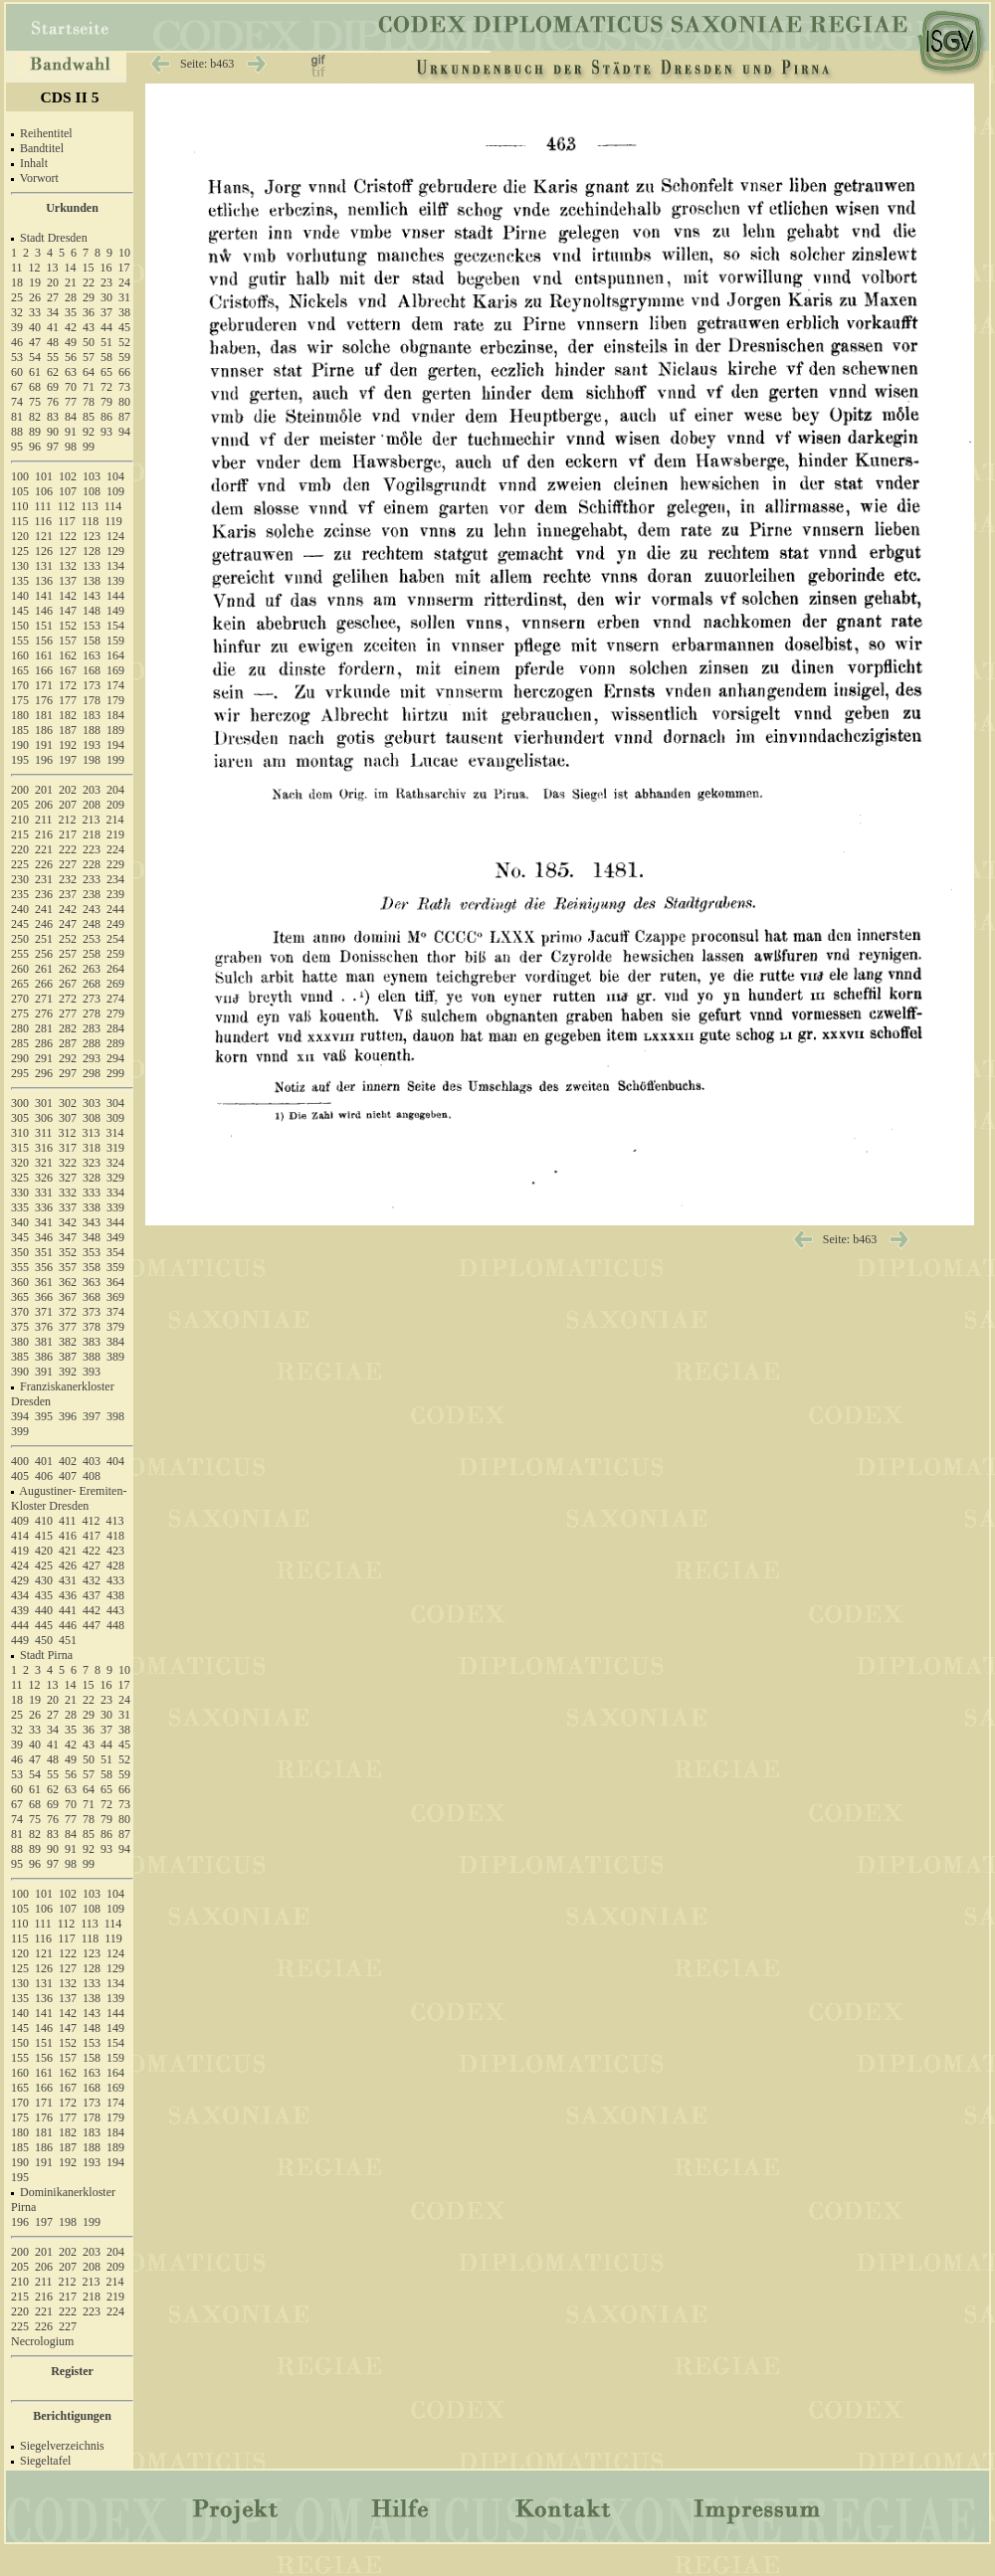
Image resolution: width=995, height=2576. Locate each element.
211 (44, 820)
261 (44, 969)
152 (68, 626)
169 (115, 670)
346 (44, 1237)
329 (115, 1178)
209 (115, 805)
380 (20, 1342)
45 (124, 327)
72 (106, 387)
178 (91, 700)
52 (124, 342)
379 (115, 1327)
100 (20, 476)
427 (91, 1565)
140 (20, 596)
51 (106, 342)
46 (17, 342)
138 (91, 581)
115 (20, 521)
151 (44, 626)
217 (68, 834)
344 (115, 1222)
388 (91, 1357)
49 (71, 342)
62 (53, 372)
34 (53, 312)
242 (68, 909)
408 (91, 1476)
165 (20, 670)
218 (91, 834)
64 (89, 372)
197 (68, 760)
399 (20, 1431)
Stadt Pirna (46, 1655)
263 (91, 969)
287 (68, 1043)
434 (20, 1595)
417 (91, 1536)
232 (68, 879)
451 (68, 1640)
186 (44, 730)
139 (115, 581)
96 (35, 447)
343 (91, 1222)
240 (20, 909)
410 (44, 1521)
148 (91, 611)
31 (124, 297)
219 (115, 834)
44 (106, 327)
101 (44, 476)
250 (20, 939)
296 (44, 1073)
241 (44, 909)
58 (106, 357)
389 (115, 1357)
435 (44, 1595)
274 (115, 999)
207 (68, 805)
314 (115, 1133)
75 (35, 402)
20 (53, 282)
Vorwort (39, 178)
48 (53, 342)
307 (68, 1118)
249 (115, 924)
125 (20, 551)
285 (20, 1043)
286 (44, 1043)
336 (44, 1207)
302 (68, 1103)
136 (44, 581)
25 (17, 297)
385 (20, 1357)
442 (91, 1610)
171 (44, 685)
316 (44, 1148)
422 (91, 1551)
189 (115, 730)
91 (71, 432)
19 (35, 282)
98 (71, 447)
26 (35, 297)
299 (115, 1073)
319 (115, 1148)
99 (89, 447)
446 (68, 1625)
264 (115, 969)
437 (91, 1595)
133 (91, 566)
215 (20, 834)
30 (106, 297)
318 (91, 1148)
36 (89, 312)
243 (91, 909)
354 (115, 1252)
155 (20, 640)
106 (44, 491)
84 (71, 417)
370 (20, 1312)
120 (20, 536)
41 (53, 327)
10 (124, 253)
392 (68, 1372)
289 (115, 1043)
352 (68, 1252)
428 (115, 1565)
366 (44, 1297)
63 (71, 372)
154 (115, 626)
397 (91, 1416)
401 (44, 1461)
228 (91, 864)
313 (91, 1133)
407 (68, 1476)
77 (71, 402)
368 (91, 1297)
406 (44, 1476)
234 (115, 879)
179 (115, 700)
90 (53, 432)
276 (44, 1013)
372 (68, 1312)
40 (35, 327)
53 (17, 357)
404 (115, 1461)
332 (68, 1192)
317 (68, 1148)
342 (68, 1222)
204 (115, 790)
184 (115, 715)
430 (44, 1580)
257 (68, 954)
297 (68, 1073)
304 (115, 1103)
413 (115, 1521)
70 (71, 387)
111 (43, 506)
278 (91, 1013)
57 (89, 357)
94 (124, 432)
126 (44, 551)
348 (91, 1237)
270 (20, 999)
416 (68, 1536)
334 (115, 1192)
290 (20, 1058)
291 (44, 1058)
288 (91, 1043)
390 (20, 1372)
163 (91, 655)
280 (20, 1028)
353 (91, 1252)
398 (115, 1416)
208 (91, 805)
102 (68, 476)
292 (68, 1058)
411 (68, 1521)
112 (67, 506)
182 (68, 715)
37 (106, 312)
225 (20, 864)
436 (68, 1595)
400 (20, 1461)
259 (115, 954)
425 (44, 1565)
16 (106, 268)
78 (89, 402)
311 (44, 1133)
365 (20, 1297)
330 (20, 1192)
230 (20, 879)
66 (124, 372)
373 (91, 1312)
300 (20, 1103)
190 (20, 745)
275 (20, 1013)
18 (17, 282)
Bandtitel (42, 148)
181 (44, 715)
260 (20, 969)
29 (89, 297)
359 (115, 1267)
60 (17, 372)
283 (91, 1028)
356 (44, 1267)
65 (106, 372)
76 (53, 402)
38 (124, 312)
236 (44, 894)
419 (20, 1551)
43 (89, 327)
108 (91, 491)
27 (53, 297)
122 (68, 536)
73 (124, 387)
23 (106, 282)
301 (44, 1103)
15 (89, 268)
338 (91, 1207)
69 (53, 387)
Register (72, 2371)
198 (91, 760)
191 (44, 745)
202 (68, 790)
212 (68, 820)
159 (115, 640)
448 (115, 1625)
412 (91, 1521)
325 (20, 1178)
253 (91, 939)
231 (44, 879)
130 (20, 566)
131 (44, 566)
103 (91, 476)
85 (89, 417)
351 (44, 1252)
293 (91, 1058)
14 (71, 268)
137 (68, 581)
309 (115, 1118)
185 (20, 730)
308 (91, 1118)
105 (20, 491)
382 (68, 1342)
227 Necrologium (44, 2333)
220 (20, 849)
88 (17, 432)
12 (35, 268)
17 (124, 268)
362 (68, 1282)
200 (20, 790)
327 (68, 1178)
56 (71, 357)
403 (91, 1461)
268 (91, 984)
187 (68, 730)
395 (44, 1416)
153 (91, 626)
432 (91, 1580)
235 (20, 894)
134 (115, 566)
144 (115, 596)
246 (44, 924)
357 (68, 1267)
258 (91, 954)
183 (91, 715)
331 (44, 1192)
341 (44, 1222)
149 (115, 611)
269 (115, 984)
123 (91, 536)
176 (44, 700)
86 (106, 417)
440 (44, 1610)
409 (20, 1521)
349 (115, 1237)
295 (20, 1073)
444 (20, 1625)
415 (44, 1536)
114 (113, 506)
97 (53, 447)
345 (20, 1237)
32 (17, 312)
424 (20, 1565)
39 (17, 327)
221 (44, 849)
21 (71, 282)
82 (35, 417)
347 (68, 1237)
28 (71, 297)
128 (91, 551)
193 (91, 745)
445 (44, 1625)
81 (17, 417)
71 (89, 387)
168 (91, 670)
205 (20, 805)
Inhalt (34, 163)
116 (44, 521)
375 (20, 1327)
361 (44, 1282)
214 (115, 820)
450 (44, 1640)
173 (91, 685)
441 (68, 1610)
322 (68, 1163)
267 (68, 984)
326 (44, 1178)
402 (68, 1461)
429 (20, 1580)
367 (68, 1297)
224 (115, 849)
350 (20, 1252)
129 (115, 551)
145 (20, 611)
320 (20, 1163)
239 (115, 894)
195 (20, 760)
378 (91, 1327)
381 (44, 1342)
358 (91, 1267)
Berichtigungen (72, 2416)
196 (44, 760)
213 (91, 820)
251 (44, 939)
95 (17, 447)
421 (68, 1551)
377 (68, 1327)
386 (44, 1357)
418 (115, 1536)
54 (35, 357)
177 (68, 700)
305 (20, 1118)
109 (115, 491)
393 (91, 1372)
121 (44, 536)
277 (68, 1013)
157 (68, 640)
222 (68, 849)
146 (44, 611)
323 (91, 1163)
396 (68, 1416)
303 (91, 1103)
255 (20, 954)
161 (44, 655)
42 (71, 327)
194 (115, 745)
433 (115, 1580)
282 (68, 1028)
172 (68, 685)
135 (20, 581)
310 (20, 1133)
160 (20, 655)
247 (68, 924)
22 (89, 282)
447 (91, 1625)
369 (115, 1297)
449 (20, 1640)
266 (44, 984)
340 (20, 1222)
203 (91, 790)
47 (35, 342)
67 (17, 387)
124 (115, 536)
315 (20, 1148)
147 (68, 611)
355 (20, 1267)
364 (115, 1282)
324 (115, 1163)
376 (44, 1327)
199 (115, 760)
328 (91, 1178)
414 (20, 1536)
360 (20, 1282)
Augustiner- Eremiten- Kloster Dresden (68, 1498)
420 (44, 1551)
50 (89, 342)
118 (91, 521)
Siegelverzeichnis (62, 2446)
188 (91, 730)
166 (44, 670)
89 (35, 432)
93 (106, 432)
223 (91, 849)
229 (115, 864)
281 (44, 1028)
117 (67, 521)
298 (91, 1073)
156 (44, 640)
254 (115, 939)
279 (115, 1013)
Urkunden (72, 208)
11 (17, 268)
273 (91, 999)
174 (115, 685)
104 (115, 476)
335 (20, 1207)
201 (44, 790)
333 (91, 1192)
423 (115, 1551)
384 (115, 1342)
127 (68, 551)
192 (68, 745)
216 (44, 834)
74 (17, 402)
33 (35, 312)
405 (20, 1476)
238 (91, 894)
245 (20, 924)
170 (20, 685)
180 (20, 715)
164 (115, 655)
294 (115, 1058)
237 (68, 894)
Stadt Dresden (54, 238)
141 (44, 596)
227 (68, 864)
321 (44, 1163)
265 (20, 984)
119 (113, 521)
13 (53, 268)
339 (115, 1207)
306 (44, 1118)
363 (91, 1282)
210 (20, 820)
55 (53, 357)
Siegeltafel (45, 2461)
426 (68, 1565)
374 (115, 1312)
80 (124, 402)
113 (90, 506)
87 (124, 417)
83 (53, 417)
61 (35, 372)
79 (106, 402)
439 (20, 1610)
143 (91, 596)
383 (91, 1342)
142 (68, 596)
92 (89, 432)
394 (20, 1416)
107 (68, 491)
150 (20, 626)
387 (68, 1357)
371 (44, 1312)
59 (124, 357)
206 (44, 805)
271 (44, 999)
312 (68, 1133)
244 (115, 909)
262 (68, 969)
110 (20, 506)
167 (68, 670)
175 (20, 700)
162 (68, 655)
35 (71, 312)
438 (115, 1595)
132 (68, 566)
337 (68, 1207)
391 (44, 1372)
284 (115, 1028)
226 (44, 864)
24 (124, 282)
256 (44, 954)
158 (91, 640)
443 (115, 1610)
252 (68, 939)
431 (68, 1580)
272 (68, 999)
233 (91, 879)
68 (35, 387)
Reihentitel (46, 133)
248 (91, 924)
